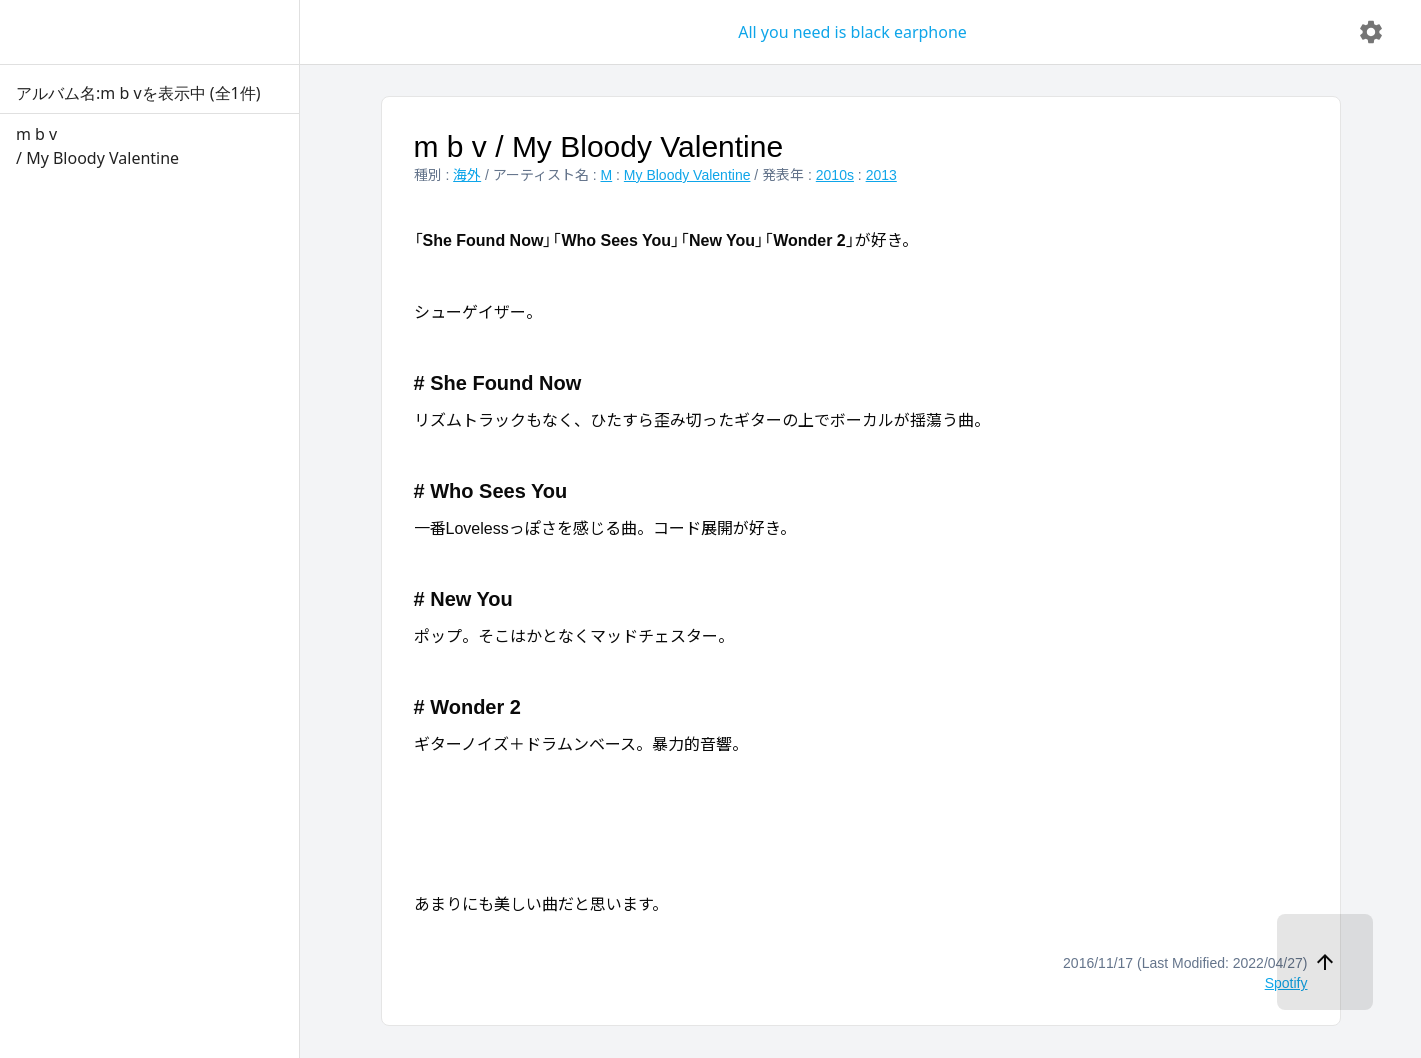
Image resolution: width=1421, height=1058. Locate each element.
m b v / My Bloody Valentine (599, 146)
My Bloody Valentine (687, 175)
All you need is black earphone (852, 32)
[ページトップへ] (1325, 962)
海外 (467, 175)
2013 (881, 175)
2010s (835, 175)
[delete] (1371, 32)
